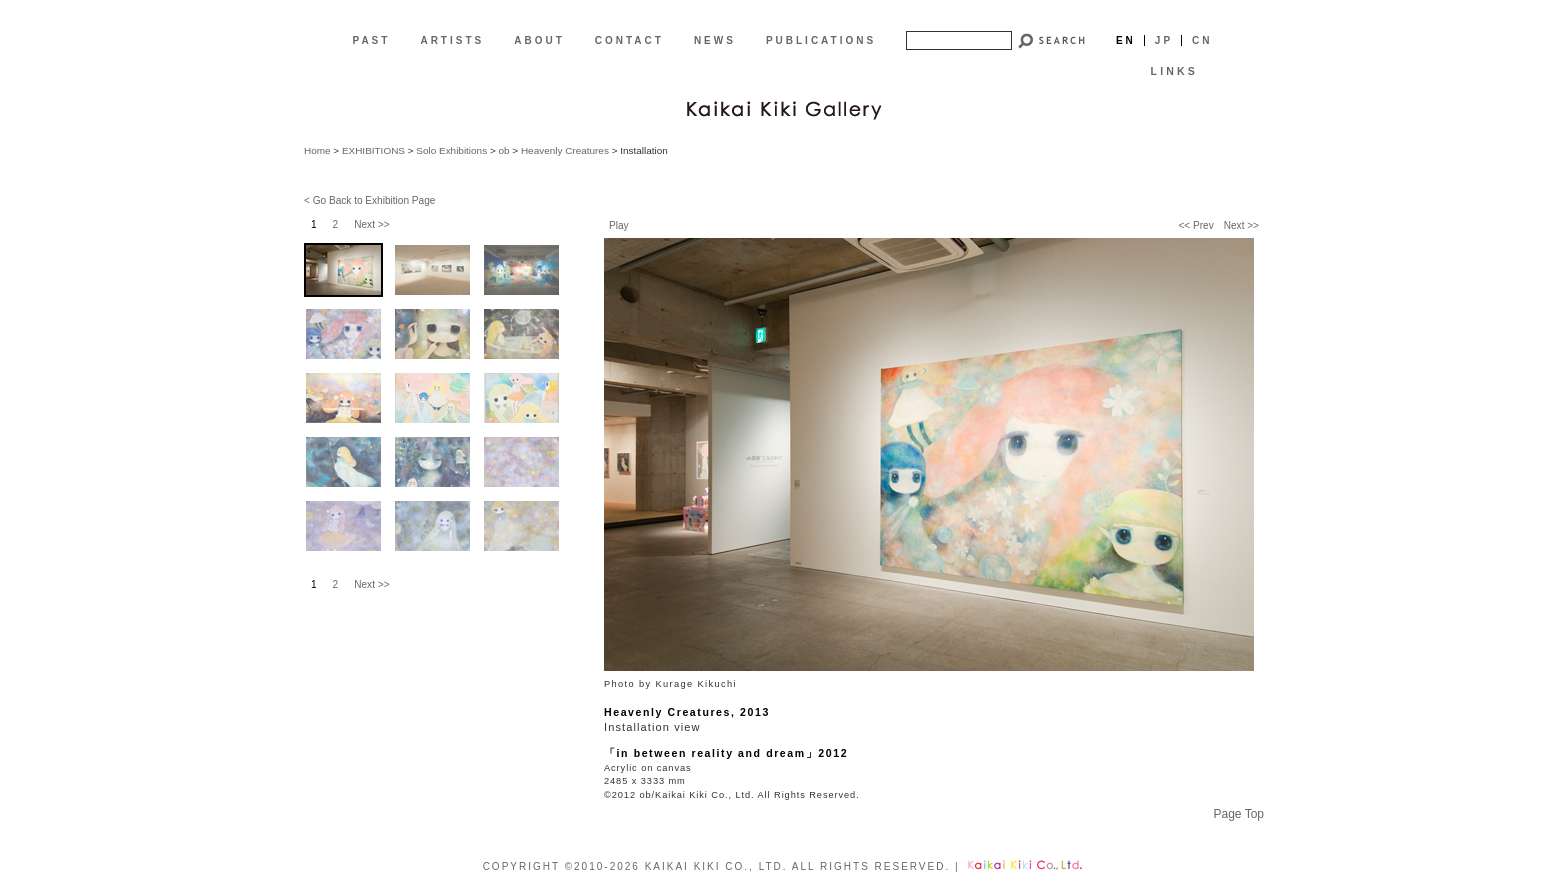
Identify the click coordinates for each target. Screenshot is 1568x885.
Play (619, 225)
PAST (371, 40)
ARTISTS (452, 40)
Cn (1202, 40)
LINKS (1174, 71)
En (1126, 40)
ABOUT (539, 40)
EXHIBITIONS (373, 150)
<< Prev (1195, 225)
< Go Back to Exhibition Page (369, 200)
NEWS (715, 40)
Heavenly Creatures (565, 150)
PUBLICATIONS (821, 40)
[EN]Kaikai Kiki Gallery (784, 108)
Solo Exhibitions (451, 150)
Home (317, 150)
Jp (1164, 40)
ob (503, 150)
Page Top (1239, 814)
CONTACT (629, 40)
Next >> (1241, 225)
